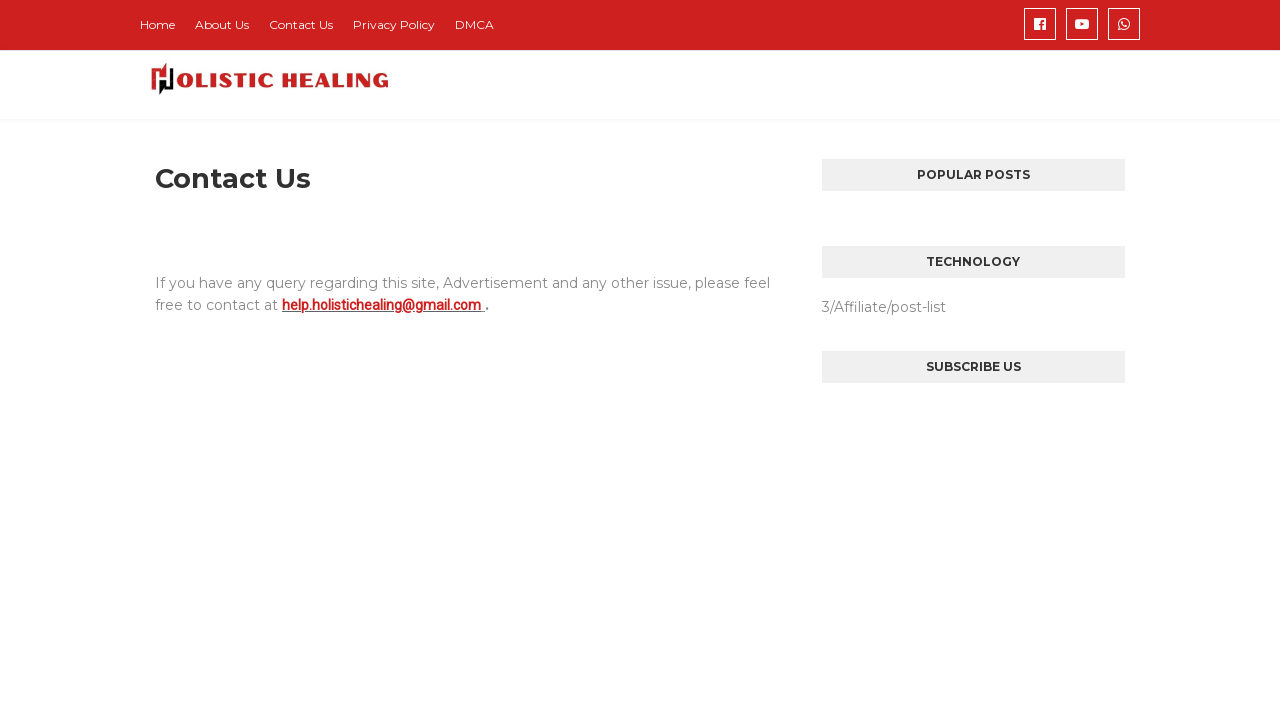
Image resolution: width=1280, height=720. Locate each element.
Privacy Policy (394, 24)
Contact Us (301, 24)
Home (157, 24)
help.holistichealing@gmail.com (381, 305)
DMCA (474, 24)
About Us (222, 24)
